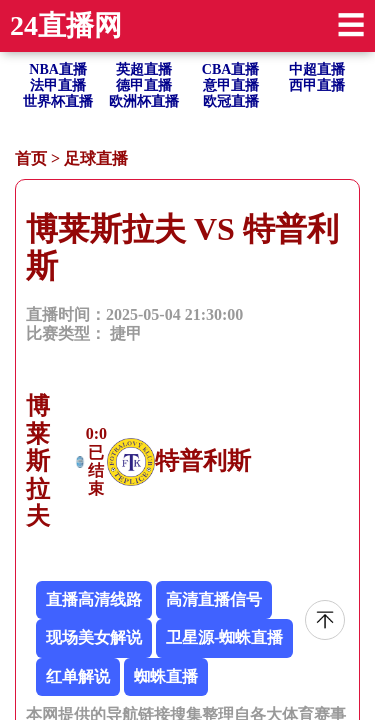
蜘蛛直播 (166, 676)
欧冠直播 (231, 101)
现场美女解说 (94, 637)
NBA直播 (58, 69)
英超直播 (144, 69)
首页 (31, 158)
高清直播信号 (214, 599)
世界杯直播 (58, 101)
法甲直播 (58, 85)
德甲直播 (144, 85)
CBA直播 (231, 69)
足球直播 (96, 158)
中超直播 (317, 69)
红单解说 (78, 676)
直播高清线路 (94, 599)
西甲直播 (317, 85)
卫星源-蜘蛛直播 (224, 637)
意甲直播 (231, 85)
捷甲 (126, 333)
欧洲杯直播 (144, 101)
